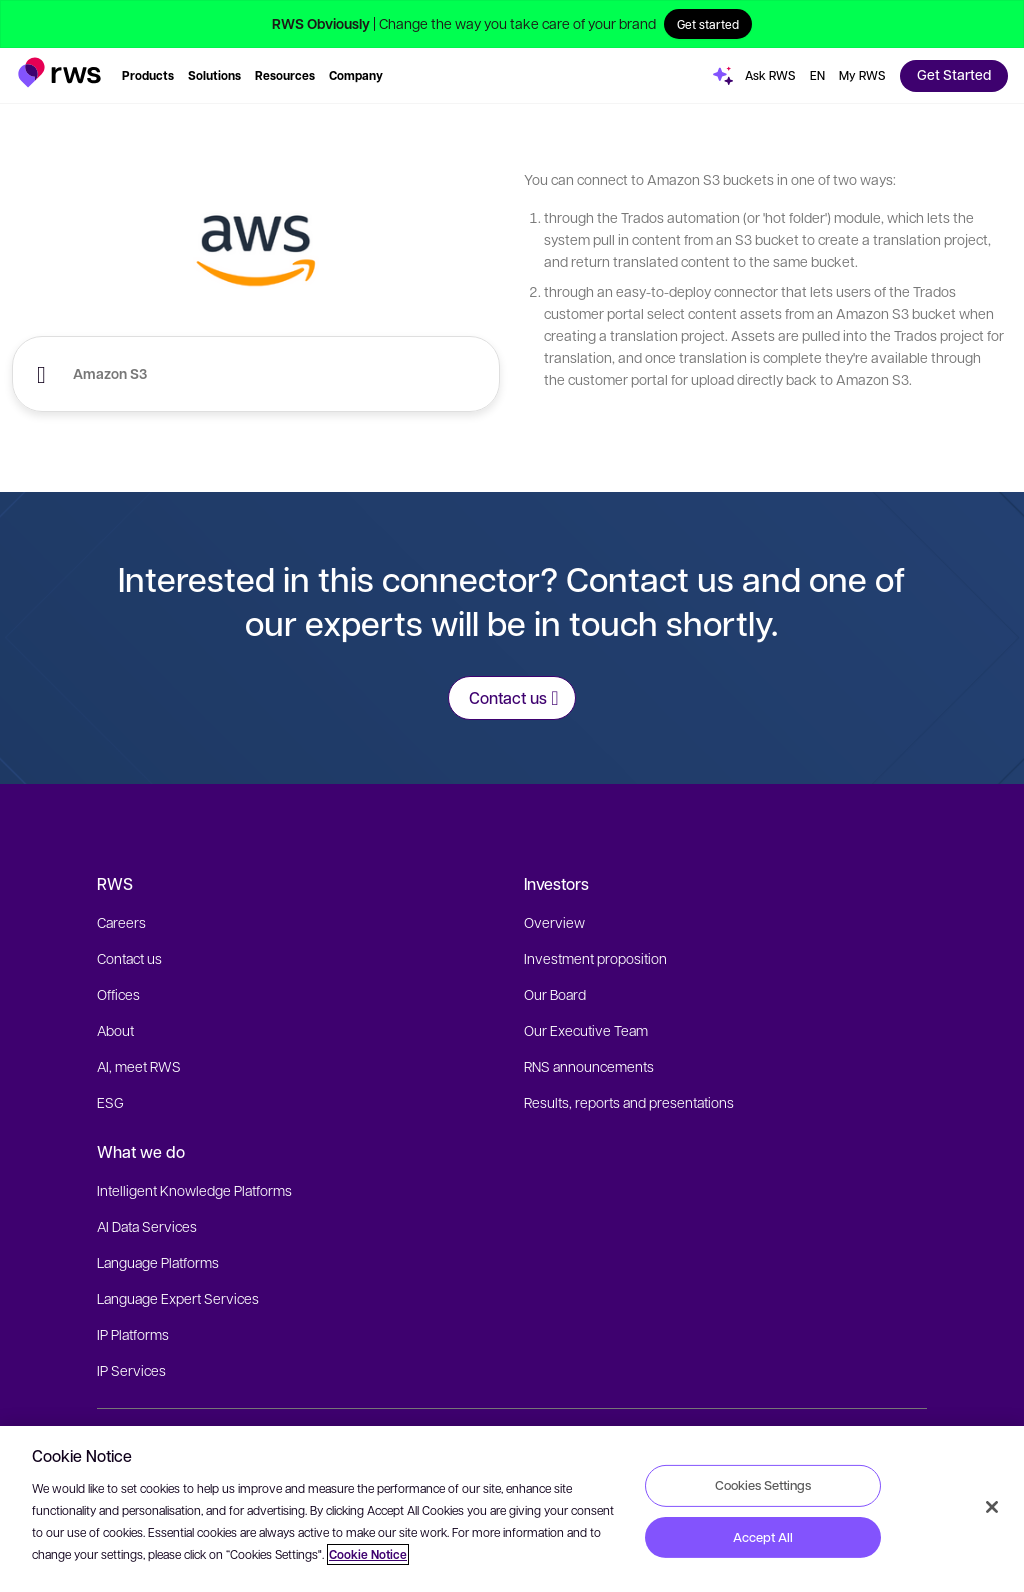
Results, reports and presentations (629, 1102)
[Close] (992, 1507)
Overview (554, 922)
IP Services (131, 1370)
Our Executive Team (586, 1030)
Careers (121, 922)
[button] (59, 72)
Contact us (129, 958)
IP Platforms (133, 1334)
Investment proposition (595, 958)
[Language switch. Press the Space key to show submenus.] (817, 76)
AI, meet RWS (139, 1066)
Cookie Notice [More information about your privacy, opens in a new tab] (368, 1554)
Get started (708, 24)
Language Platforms (158, 1262)
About (115, 1030)
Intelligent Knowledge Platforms (194, 1190)
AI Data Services (147, 1226)
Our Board (555, 994)
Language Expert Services (178, 1298)
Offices (118, 994)
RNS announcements (589, 1066)
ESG (110, 1102)
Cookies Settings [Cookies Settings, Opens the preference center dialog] (763, 1485)
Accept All (763, 1537)
